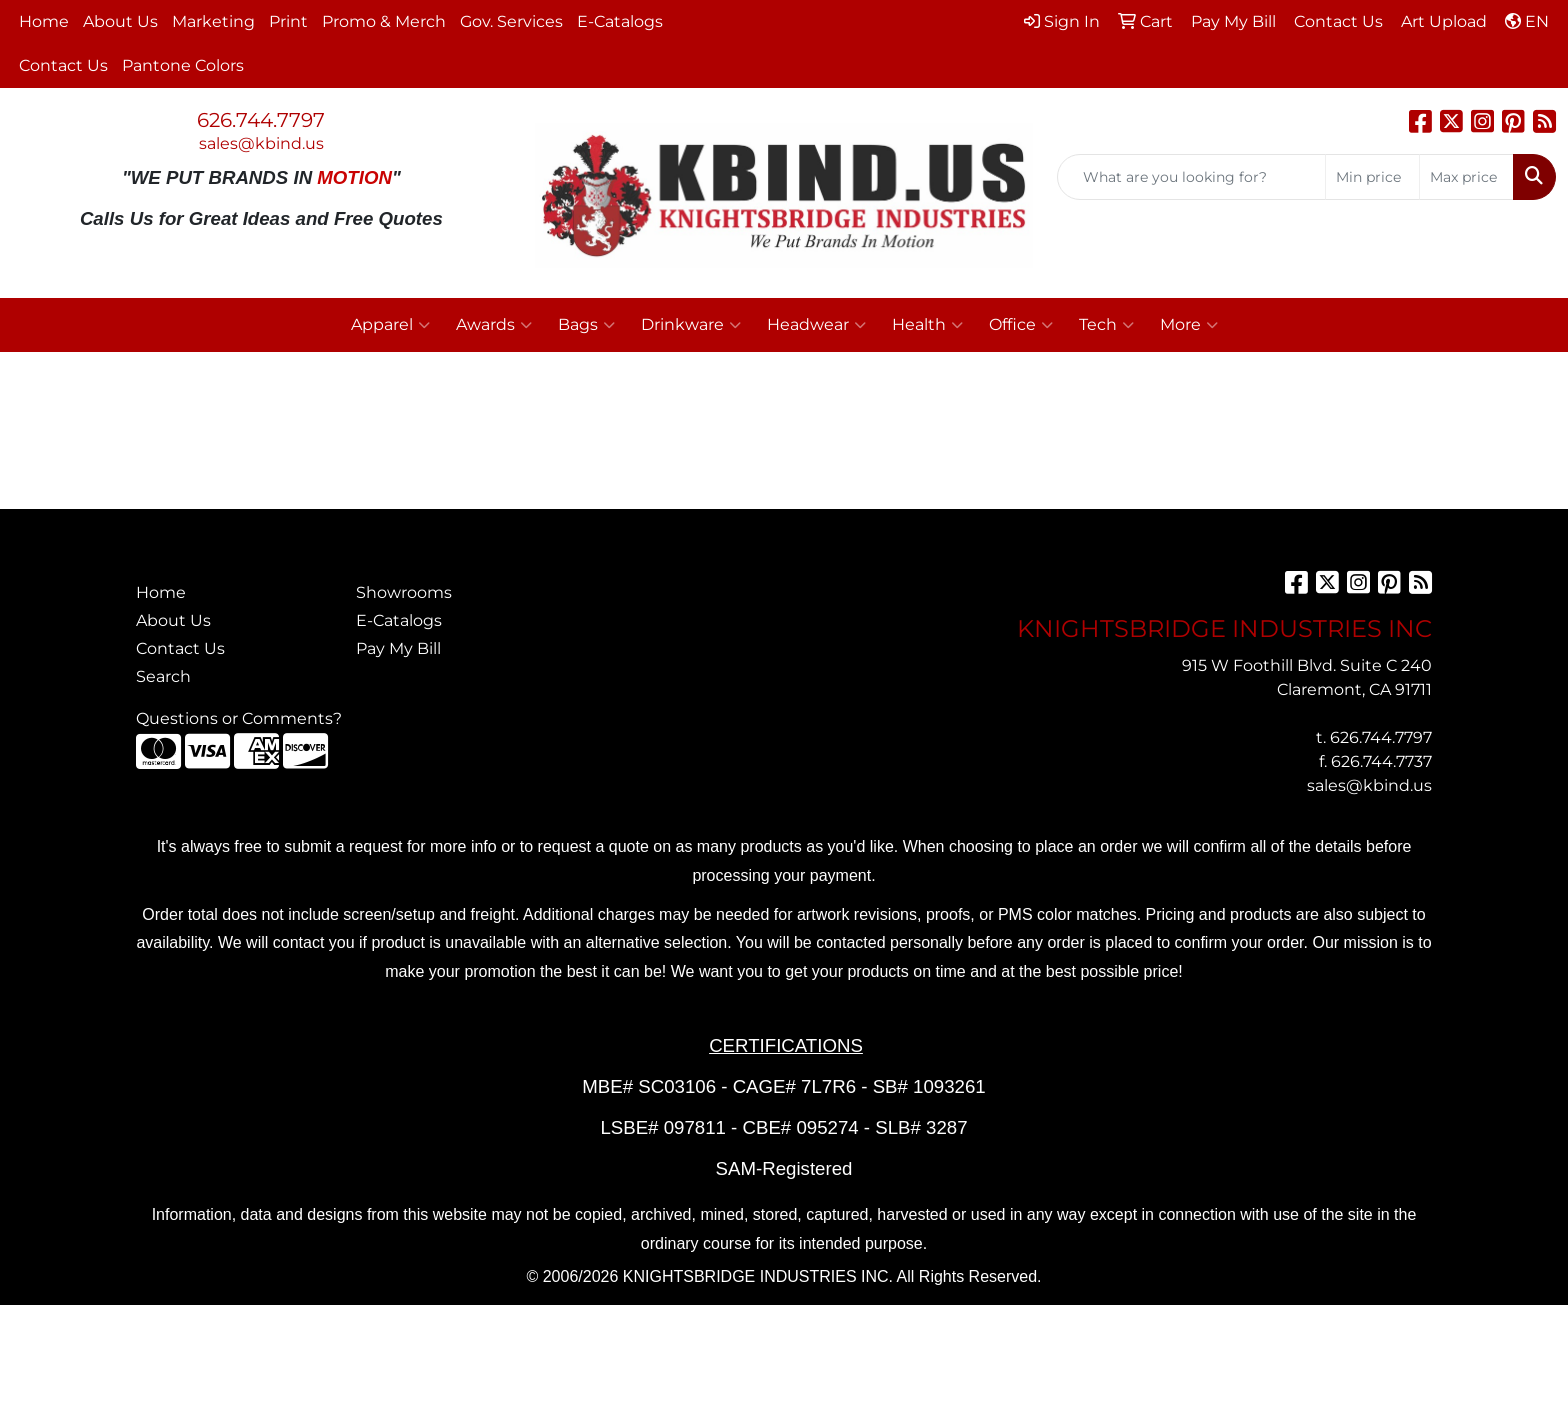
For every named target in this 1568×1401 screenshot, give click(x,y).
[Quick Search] (1191, 177)
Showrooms (404, 592)
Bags (586, 325)
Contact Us (63, 65)
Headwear (816, 325)
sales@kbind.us (261, 143)
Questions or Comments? (239, 718)
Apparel (390, 325)
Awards (494, 325)
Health (927, 325)
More (1189, 325)
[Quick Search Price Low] (1372, 177)
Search (163, 676)
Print (288, 21)
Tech (1106, 325)
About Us (120, 21)
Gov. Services (511, 21)
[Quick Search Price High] (1466, 177)
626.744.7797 (261, 120)
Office (1021, 325)
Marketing (213, 21)
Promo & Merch (384, 21)
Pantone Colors (183, 65)
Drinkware (691, 325)
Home (44, 21)
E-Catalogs (620, 21)
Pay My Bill (398, 648)
